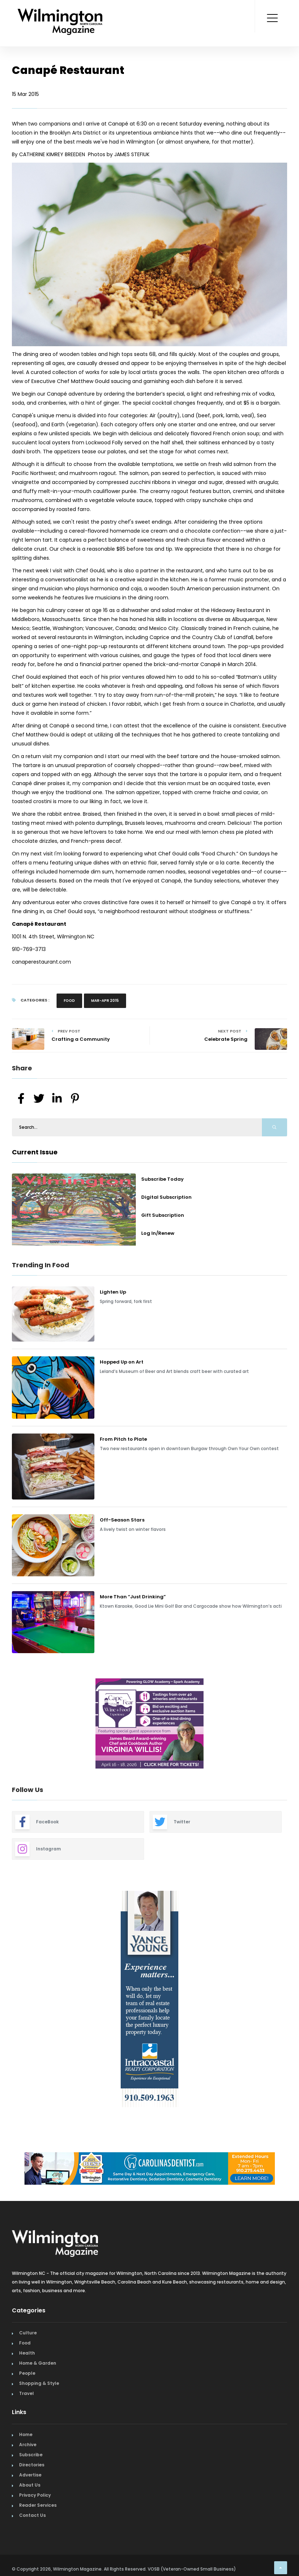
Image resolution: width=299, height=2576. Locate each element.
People (27, 2373)
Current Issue (35, 1152)
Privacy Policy (35, 2495)
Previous (6, 1724)
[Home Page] (60, 13)
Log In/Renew (157, 1233)
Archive (27, 2444)
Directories (31, 2465)
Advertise (30, 2475)
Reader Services (38, 2505)
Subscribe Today (162, 1179)
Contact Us (32, 2515)
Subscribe (31, 2455)
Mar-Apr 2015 (105, 1000)
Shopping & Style (39, 2383)
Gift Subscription (162, 1215)
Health (27, 2353)
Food (69, 1000)
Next (292, 1724)
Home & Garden (37, 2363)
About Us (29, 2485)
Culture (28, 2333)
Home (25, 2434)
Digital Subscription (166, 1197)
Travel (26, 2393)
